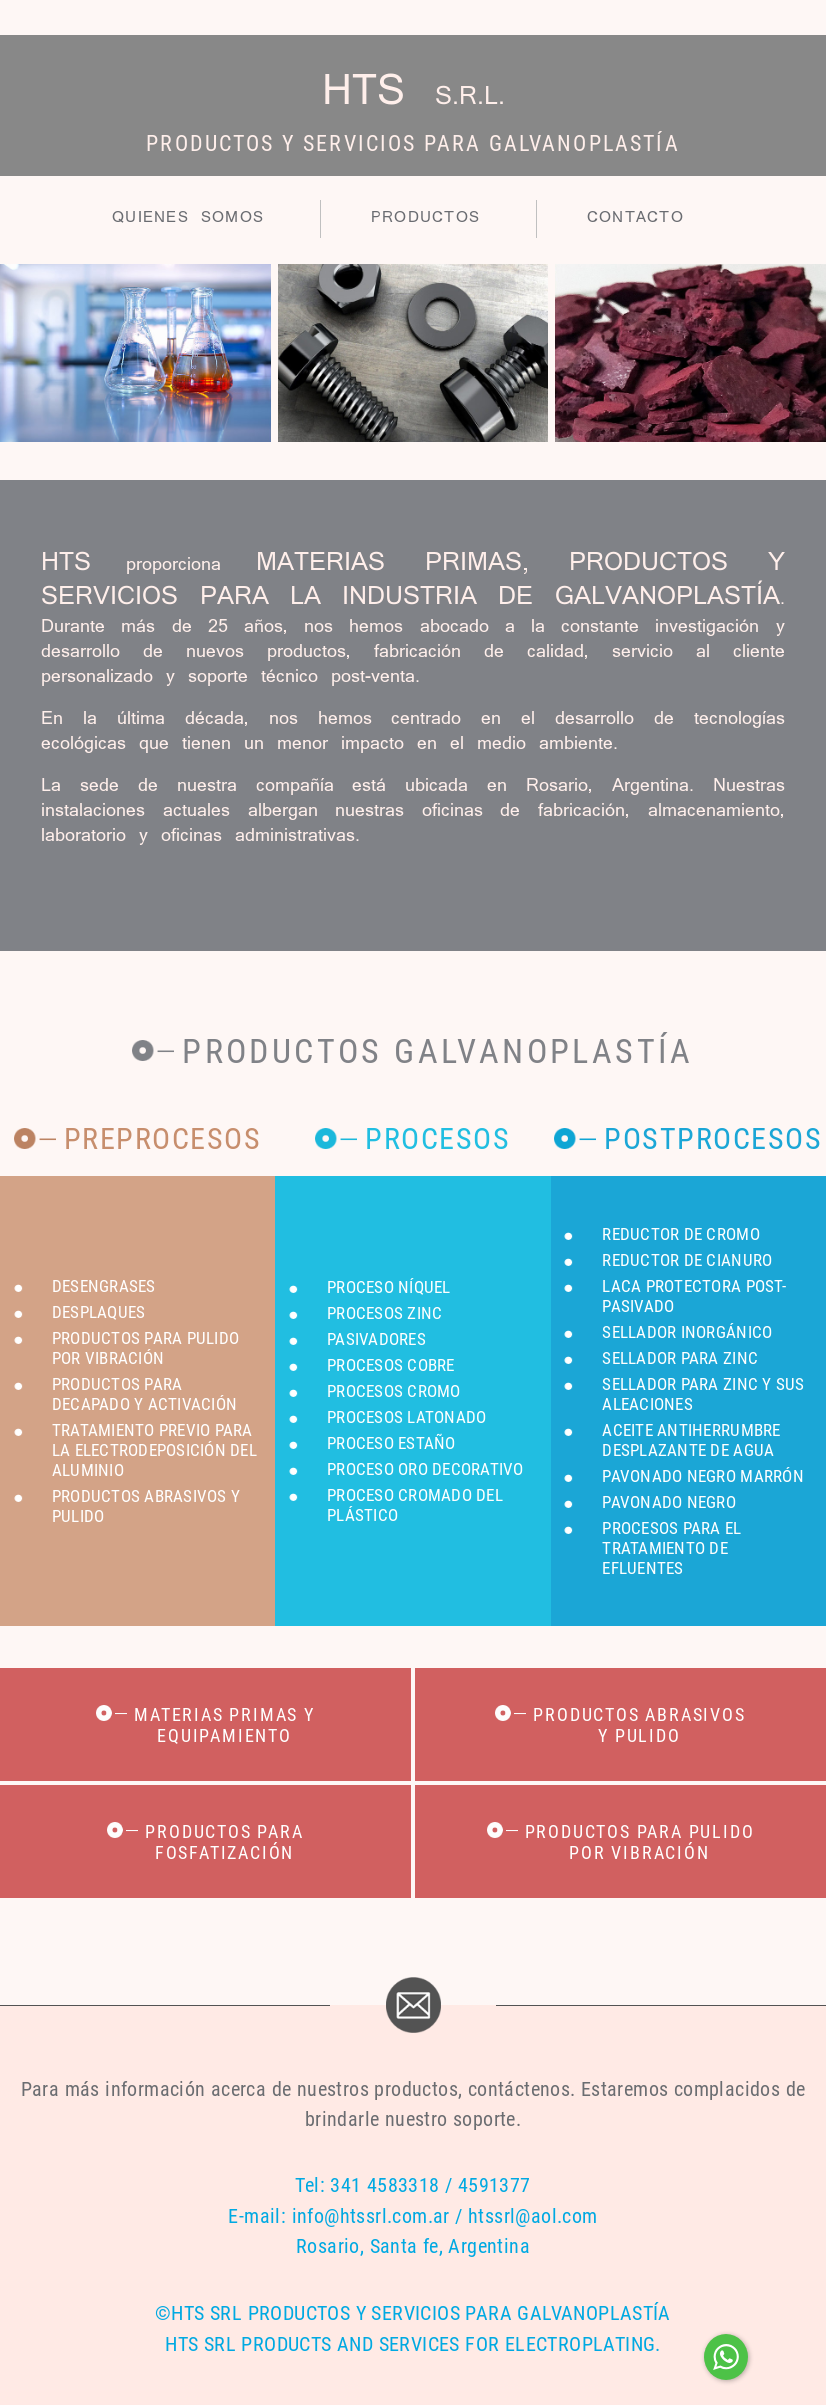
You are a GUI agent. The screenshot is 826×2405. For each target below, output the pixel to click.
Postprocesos (713, 1138)
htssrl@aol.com (533, 2216)
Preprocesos (163, 1138)
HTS (413, 93)
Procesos (437, 1138)
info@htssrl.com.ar (371, 2216)
